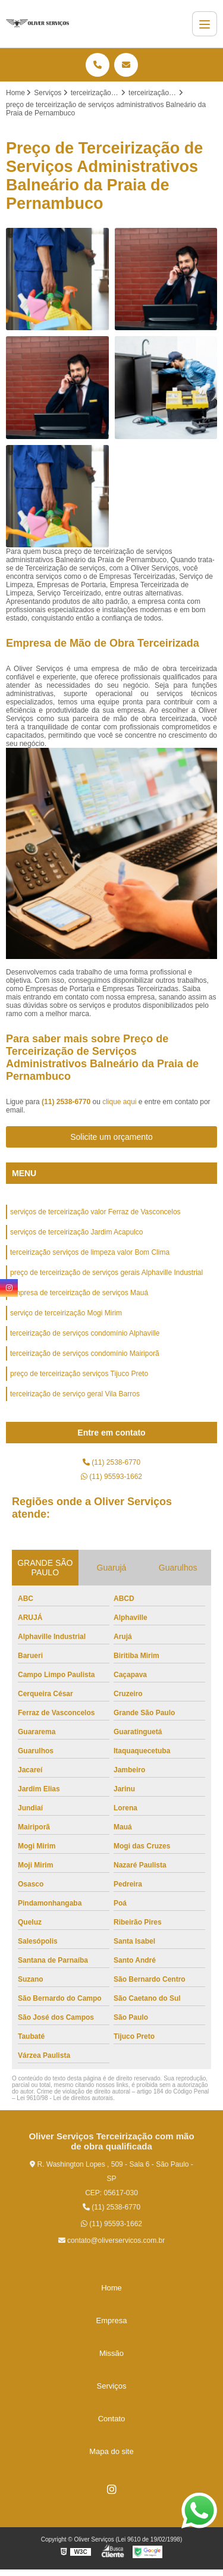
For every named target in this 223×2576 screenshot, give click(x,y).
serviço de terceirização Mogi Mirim (66, 1313)
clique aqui (119, 1102)
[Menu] (204, 23)
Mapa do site (111, 2451)
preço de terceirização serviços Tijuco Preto (79, 1374)
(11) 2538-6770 (67, 1102)
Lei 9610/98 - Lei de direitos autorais (65, 2098)
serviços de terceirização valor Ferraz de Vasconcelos (95, 1212)
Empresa (111, 2320)
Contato (111, 2418)
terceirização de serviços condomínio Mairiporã (84, 1353)
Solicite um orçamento (111, 1137)
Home (111, 2287)
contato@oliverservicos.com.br (111, 2240)
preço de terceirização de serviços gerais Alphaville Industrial (106, 1272)
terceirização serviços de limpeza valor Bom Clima (89, 1252)
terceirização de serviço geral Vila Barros (75, 1394)
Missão (111, 2353)
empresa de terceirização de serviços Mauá (79, 1293)
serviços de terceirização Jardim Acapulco (76, 1232)
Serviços (112, 2385)
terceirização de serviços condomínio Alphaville (84, 1333)
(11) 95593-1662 (111, 1476)
